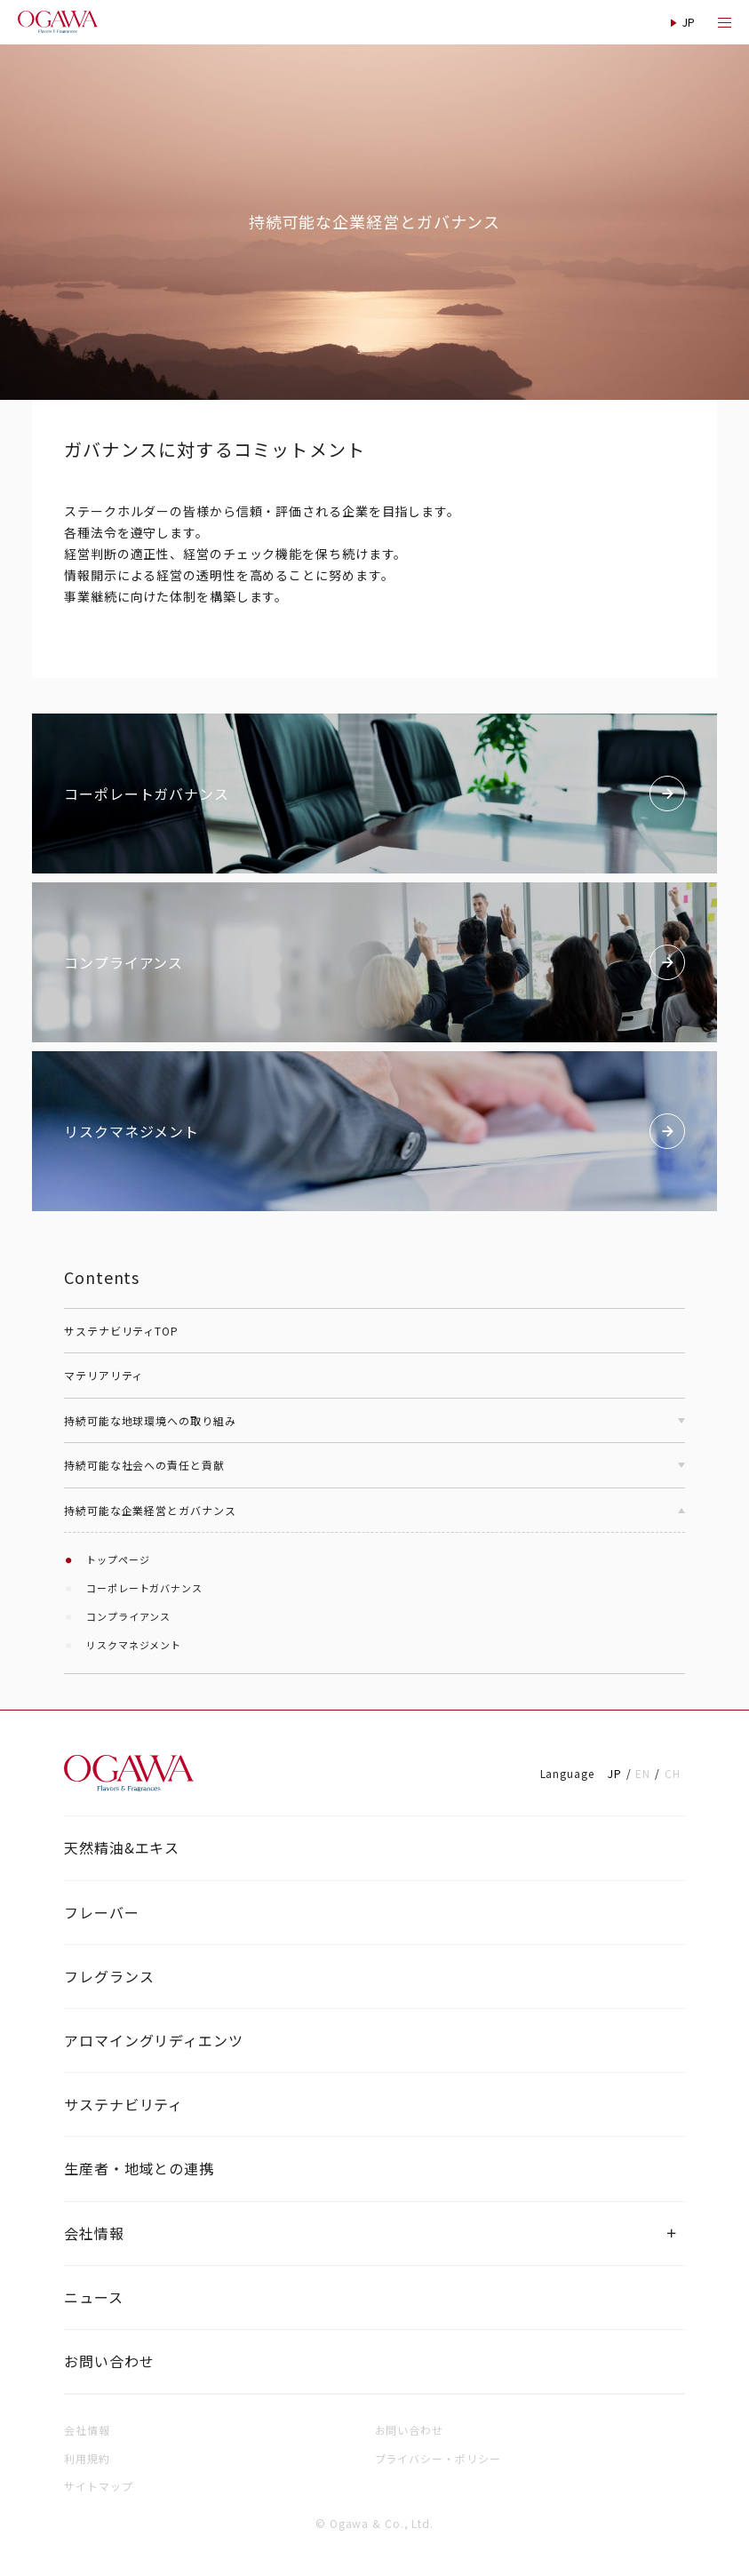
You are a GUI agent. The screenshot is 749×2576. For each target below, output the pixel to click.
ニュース (94, 2297)
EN (642, 1773)
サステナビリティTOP (121, 1330)
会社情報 (94, 2233)
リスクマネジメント (133, 1645)
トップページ (117, 1559)
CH (673, 1773)
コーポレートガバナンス (144, 1588)
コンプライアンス (128, 1616)
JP (615, 1773)
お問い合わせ (109, 2361)
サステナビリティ (123, 2104)
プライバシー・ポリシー (438, 2458)
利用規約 (87, 2458)
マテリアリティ (103, 1375)
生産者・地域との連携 (139, 2168)
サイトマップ (98, 2485)
